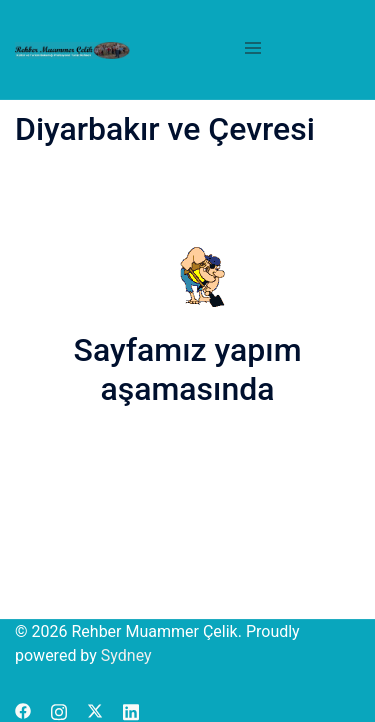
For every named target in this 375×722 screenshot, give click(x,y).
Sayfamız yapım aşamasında (188, 369)
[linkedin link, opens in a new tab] (131, 709)
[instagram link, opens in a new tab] (59, 709)
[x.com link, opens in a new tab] (95, 709)
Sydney (126, 655)
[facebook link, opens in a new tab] (23, 709)
